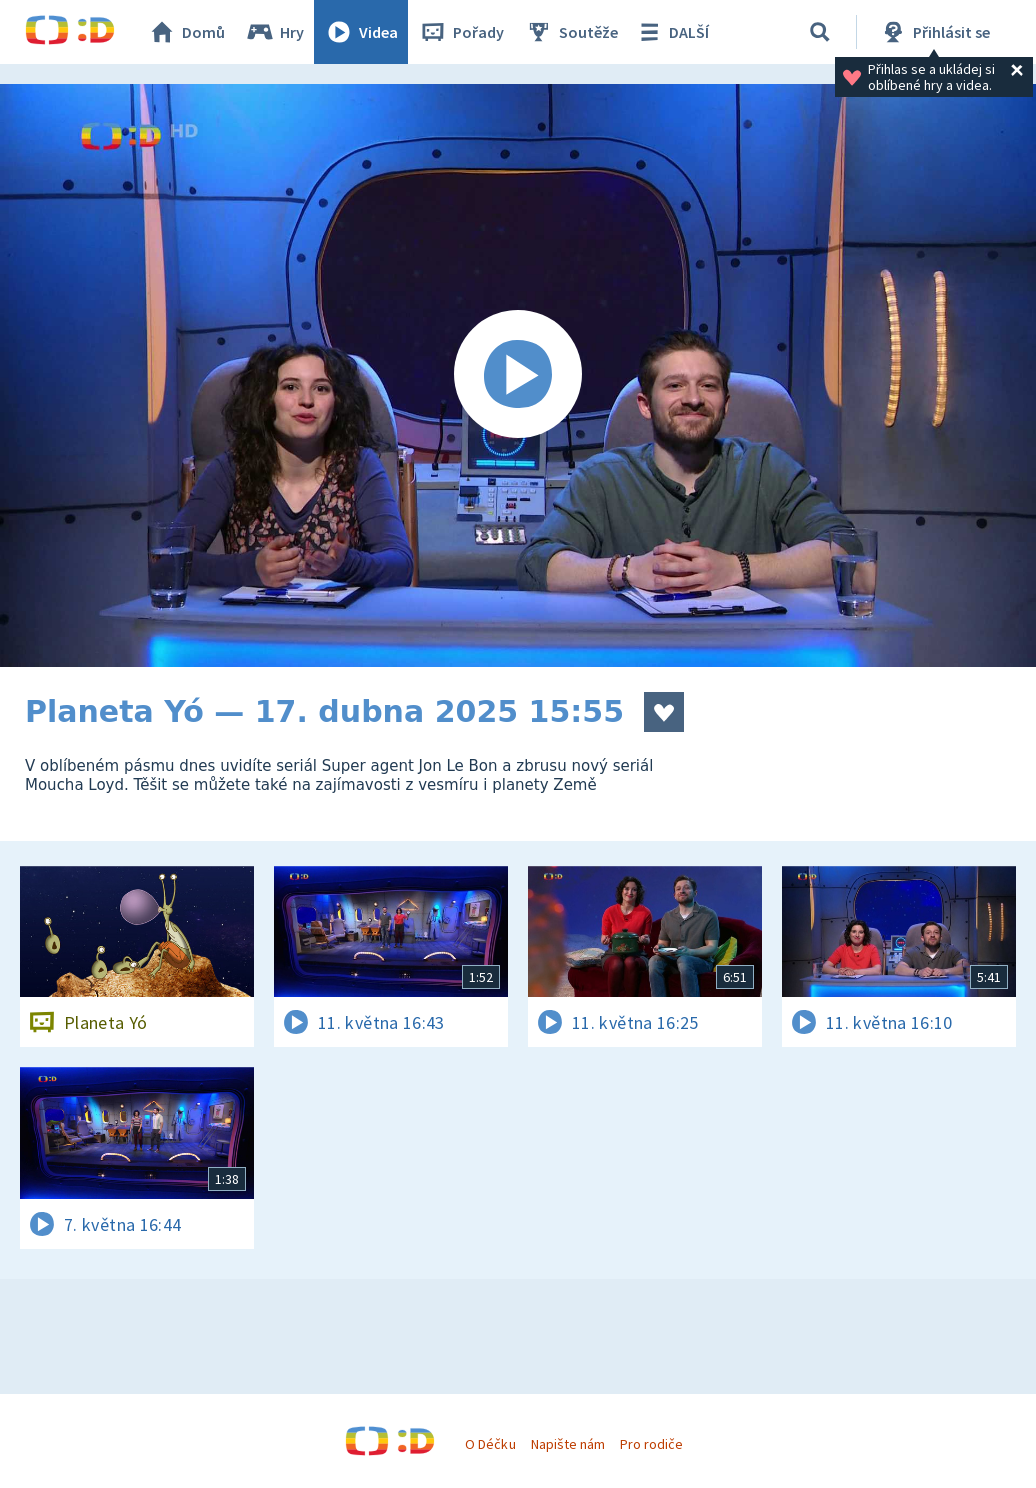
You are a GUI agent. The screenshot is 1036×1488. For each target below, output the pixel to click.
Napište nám (568, 1444)
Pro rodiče (651, 1444)
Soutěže (571, 32)
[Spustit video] (518, 375)
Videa (361, 32)
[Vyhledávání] (820, 32)
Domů (186, 32)
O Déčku (490, 1444)
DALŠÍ (671, 32)
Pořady (461, 32)
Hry (274, 32)
